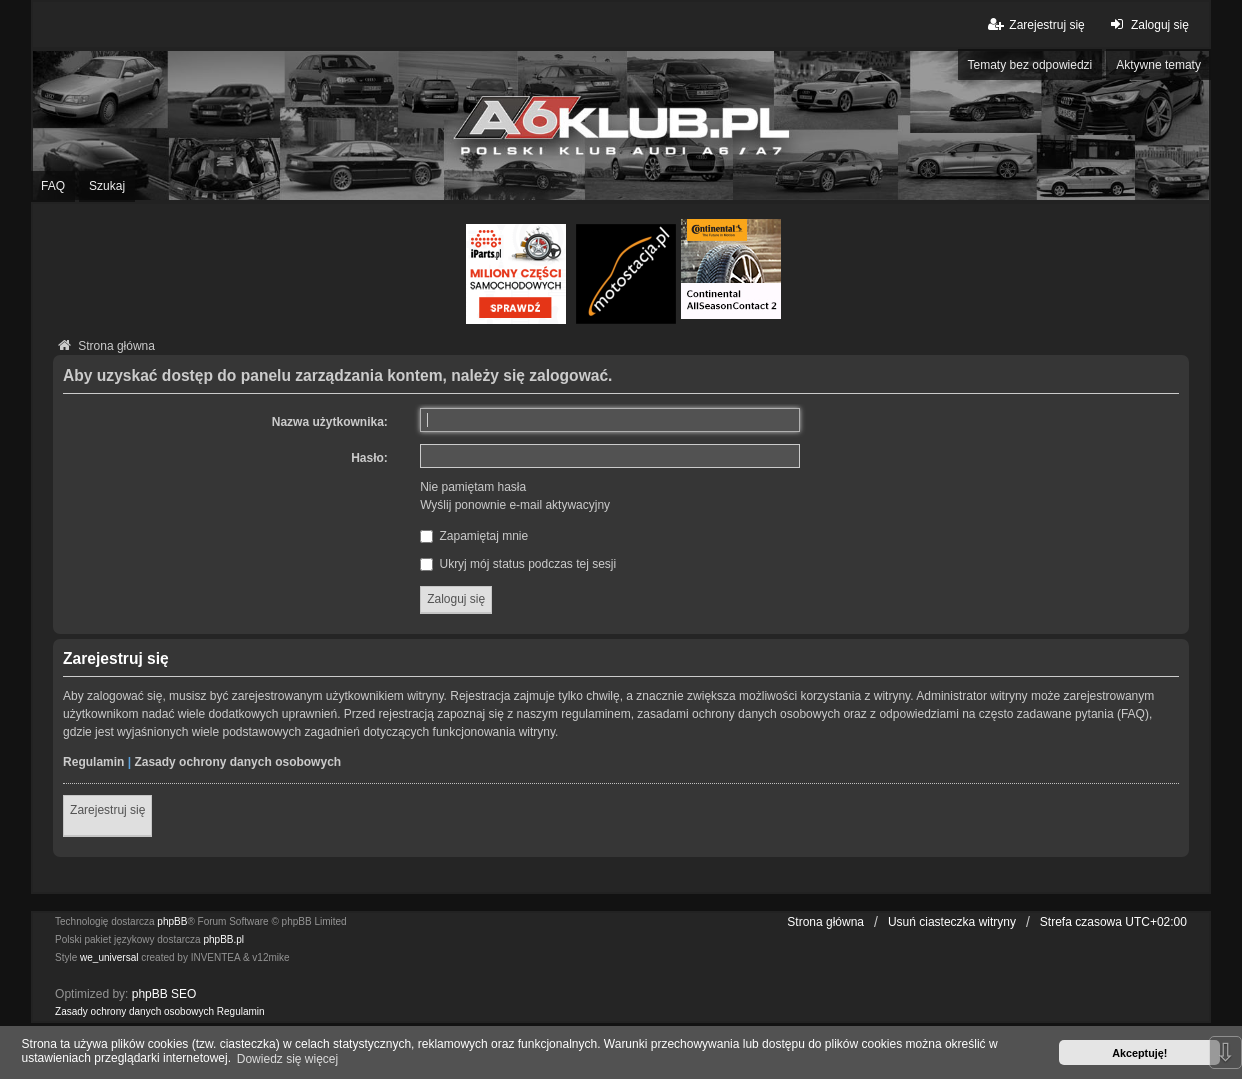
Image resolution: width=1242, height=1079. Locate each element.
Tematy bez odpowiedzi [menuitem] (1030, 65)
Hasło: (369, 458)
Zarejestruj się (107, 810)
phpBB (172, 921)
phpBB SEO (164, 994)
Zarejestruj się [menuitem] (1034, 24)
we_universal (109, 957)
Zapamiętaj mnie (474, 536)
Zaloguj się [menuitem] (1147, 24)
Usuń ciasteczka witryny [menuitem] (952, 922)
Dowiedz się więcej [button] (287, 1059)
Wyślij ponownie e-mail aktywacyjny (515, 505)
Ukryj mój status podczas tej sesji (518, 564)
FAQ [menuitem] (53, 186)
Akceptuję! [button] (1139, 1053)
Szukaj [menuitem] (107, 186)
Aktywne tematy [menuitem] (1158, 65)
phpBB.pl (223, 939)
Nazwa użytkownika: (330, 422)
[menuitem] (134, 1012)
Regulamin (93, 762)
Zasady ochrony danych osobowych (237, 762)
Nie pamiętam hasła (473, 487)
